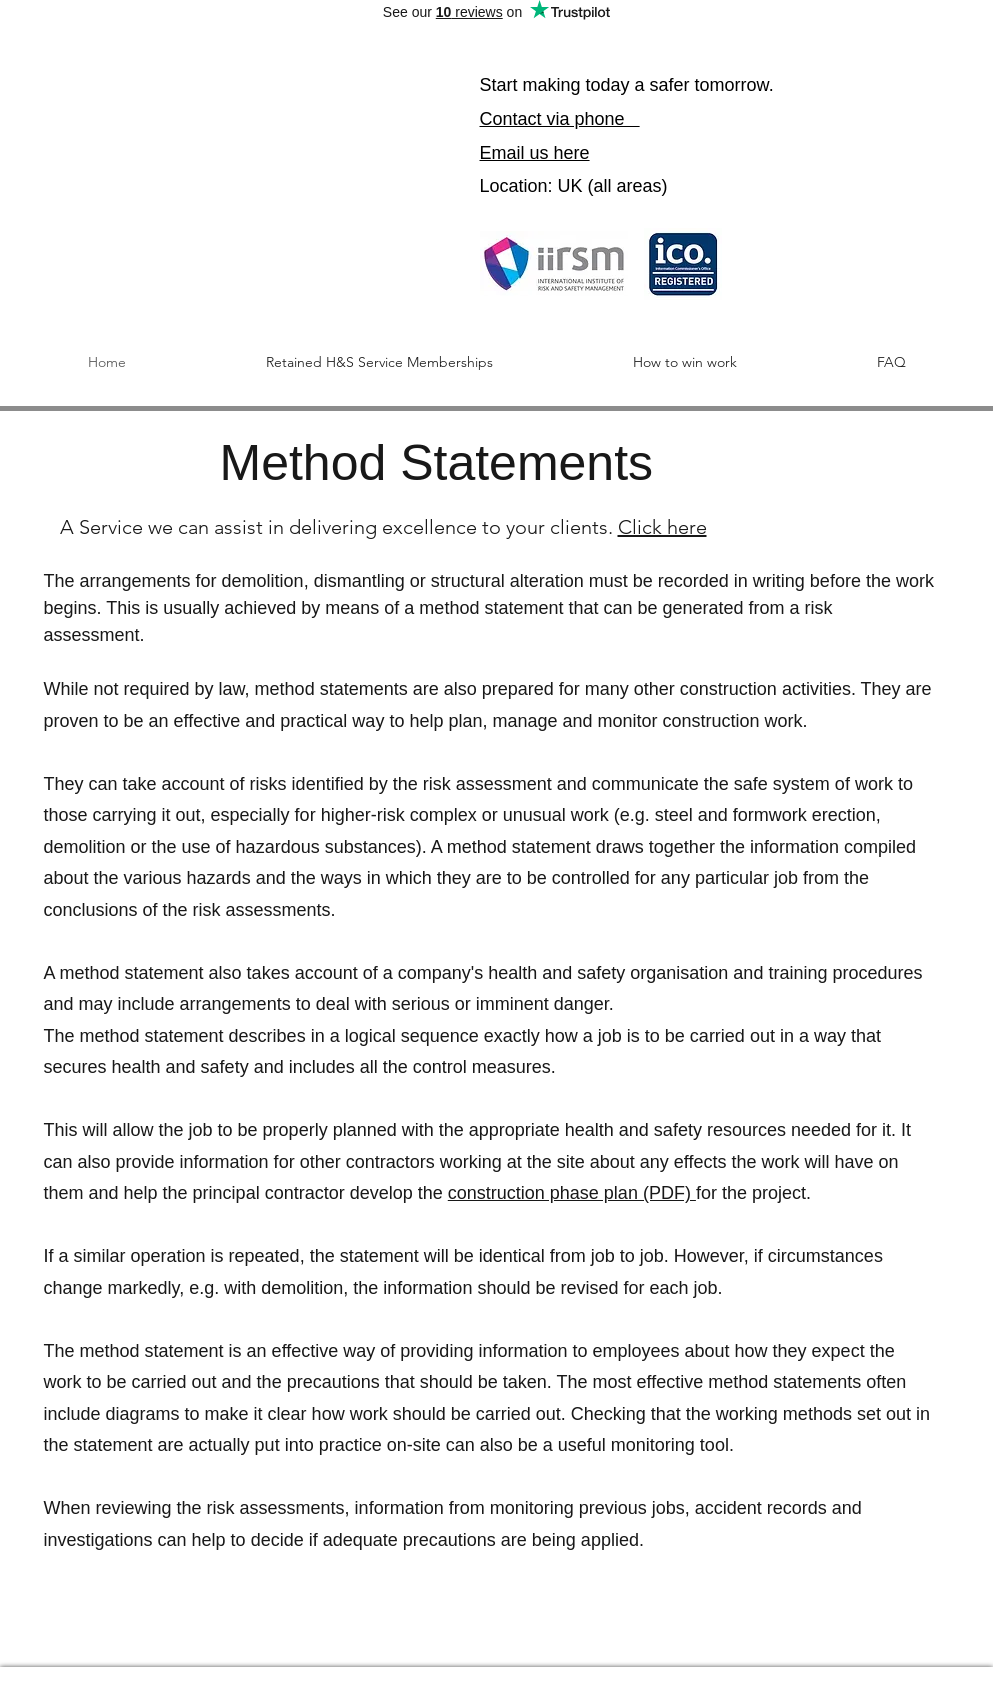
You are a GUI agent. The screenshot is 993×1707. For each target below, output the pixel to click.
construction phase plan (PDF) (572, 1193)
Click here (662, 527)
